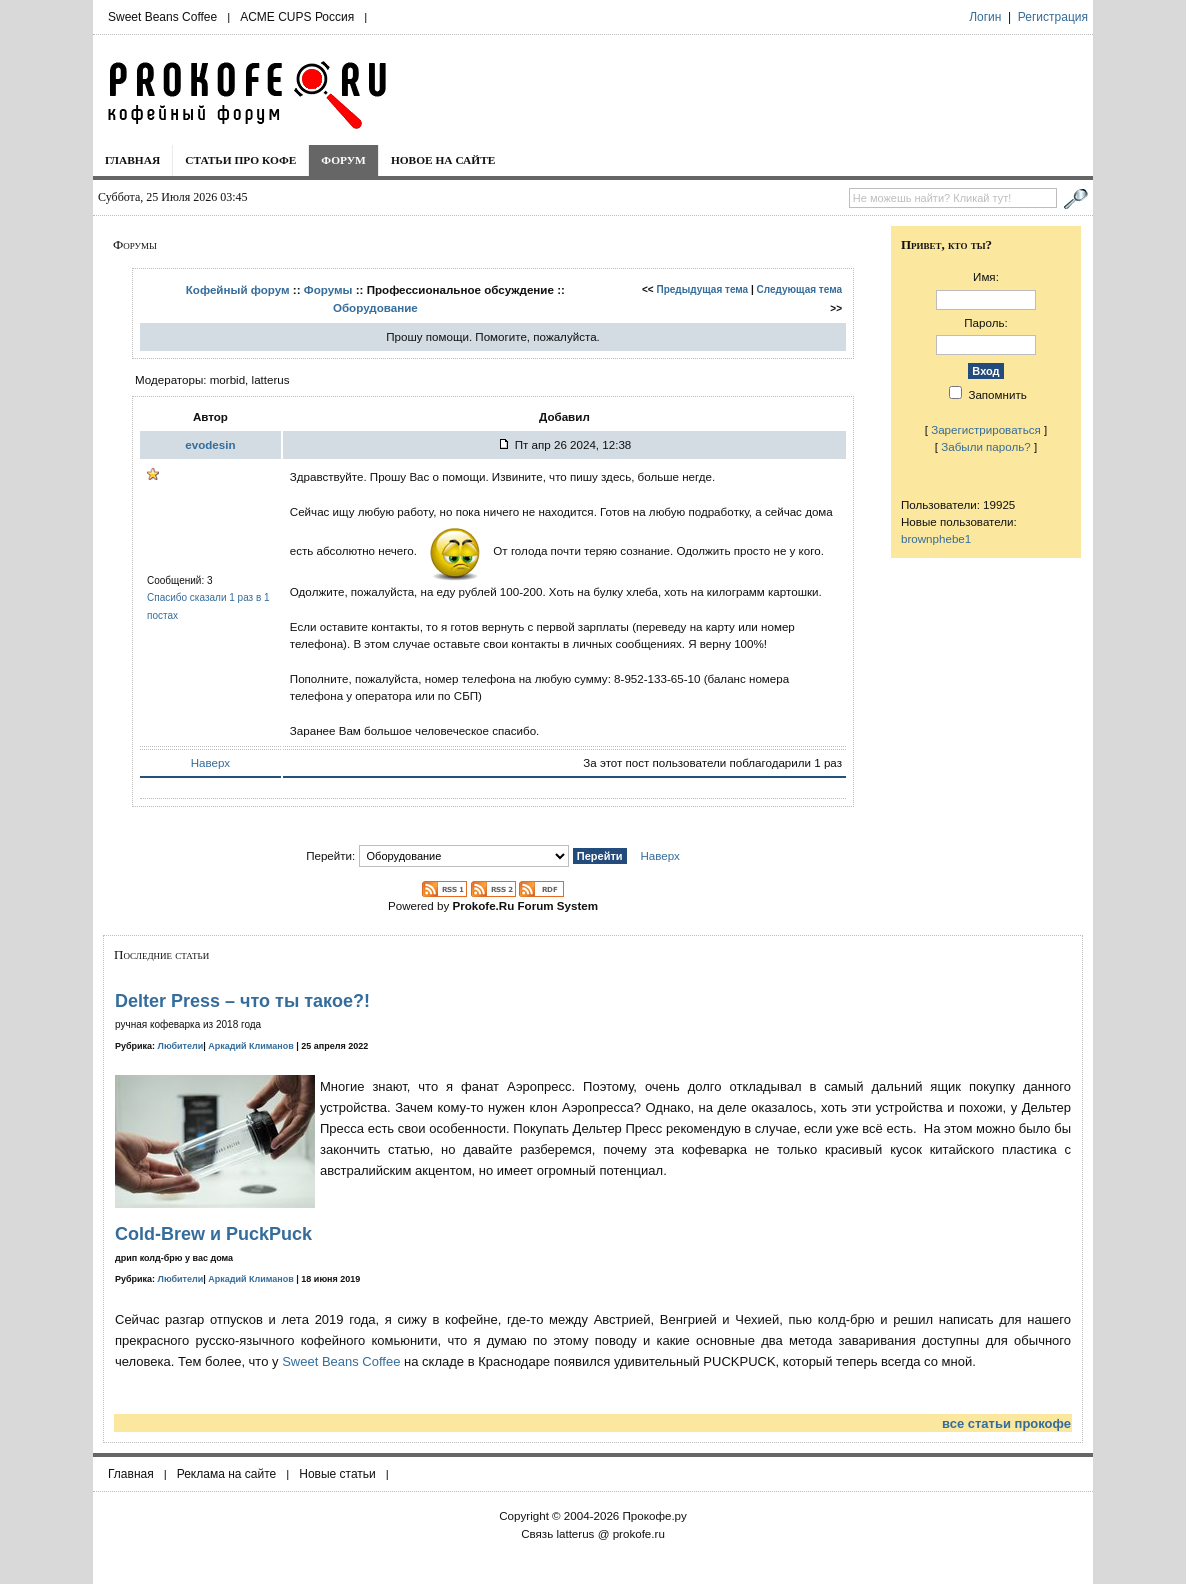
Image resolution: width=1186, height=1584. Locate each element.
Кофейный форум (238, 289)
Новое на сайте (443, 160)
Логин (985, 17)
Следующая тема (799, 289)
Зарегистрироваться (986, 429)
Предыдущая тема (703, 289)
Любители (181, 1046)
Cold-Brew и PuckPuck (213, 1234)
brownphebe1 (936, 538)
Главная (132, 160)
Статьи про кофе (240, 160)
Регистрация (1053, 17)
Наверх (210, 762)
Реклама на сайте (227, 1474)
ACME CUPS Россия (297, 17)
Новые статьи (337, 1474)
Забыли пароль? (986, 446)
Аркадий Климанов (251, 1046)
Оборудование (375, 307)
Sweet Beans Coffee (162, 17)
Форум (343, 160)
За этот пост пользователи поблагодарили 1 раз (712, 762)
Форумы (328, 289)
